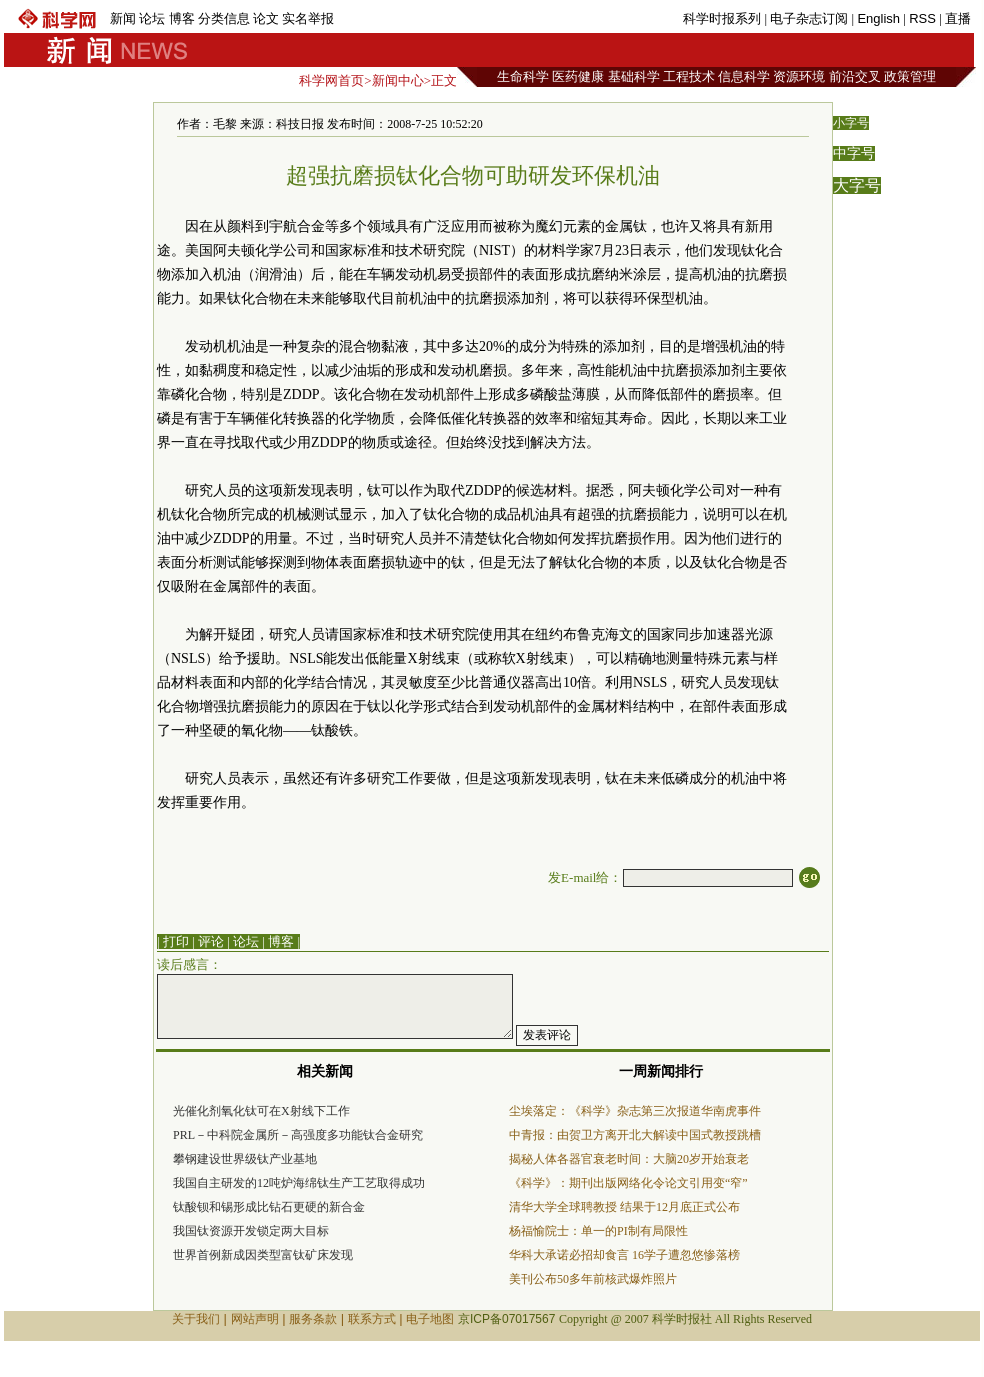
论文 (266, 18)
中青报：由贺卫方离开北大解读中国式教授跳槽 (635, 1135)
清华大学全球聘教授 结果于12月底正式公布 (624, 1207)
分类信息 (224, 18)
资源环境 (799, 76)
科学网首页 (331, 80)
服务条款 (313, 1319)
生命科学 (523, 76)
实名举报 (308, 18)
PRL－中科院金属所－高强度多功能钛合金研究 (298, 1135)
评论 (211, 941)
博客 (182, 18)
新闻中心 (398, 80)
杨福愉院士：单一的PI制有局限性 (598, 1231)
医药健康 (578, 76)
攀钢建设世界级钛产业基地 (245, 1159)
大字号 (857, 185)
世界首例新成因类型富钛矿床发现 (263, 1255)
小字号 (851, 123)
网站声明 (255, 1319)
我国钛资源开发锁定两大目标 (251, 1231)
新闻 (123, 18)
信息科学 (744, 76)
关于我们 (196, 1319)
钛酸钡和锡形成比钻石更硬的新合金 (269, 1207)
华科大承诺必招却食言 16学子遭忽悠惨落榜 (624, 1255)
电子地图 (430, 1319)
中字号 (854, 153)
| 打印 (173, 941)
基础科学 (634, 76)
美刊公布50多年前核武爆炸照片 (593, 1279)
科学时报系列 (722, 18)
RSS (922, 18)
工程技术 (689, 76)
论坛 (152, 18)
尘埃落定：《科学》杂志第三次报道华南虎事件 (635, 1111)
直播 (958, 18)
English (878, 18)
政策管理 (910, 76)
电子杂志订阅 (809, 18)
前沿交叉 (855, 76)
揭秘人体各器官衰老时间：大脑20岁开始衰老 (629, 1159)
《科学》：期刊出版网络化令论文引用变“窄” (628, 1183)
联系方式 (372, 1319)
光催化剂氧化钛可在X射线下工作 (261, 1111)
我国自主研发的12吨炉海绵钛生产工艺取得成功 (299, 1183)
